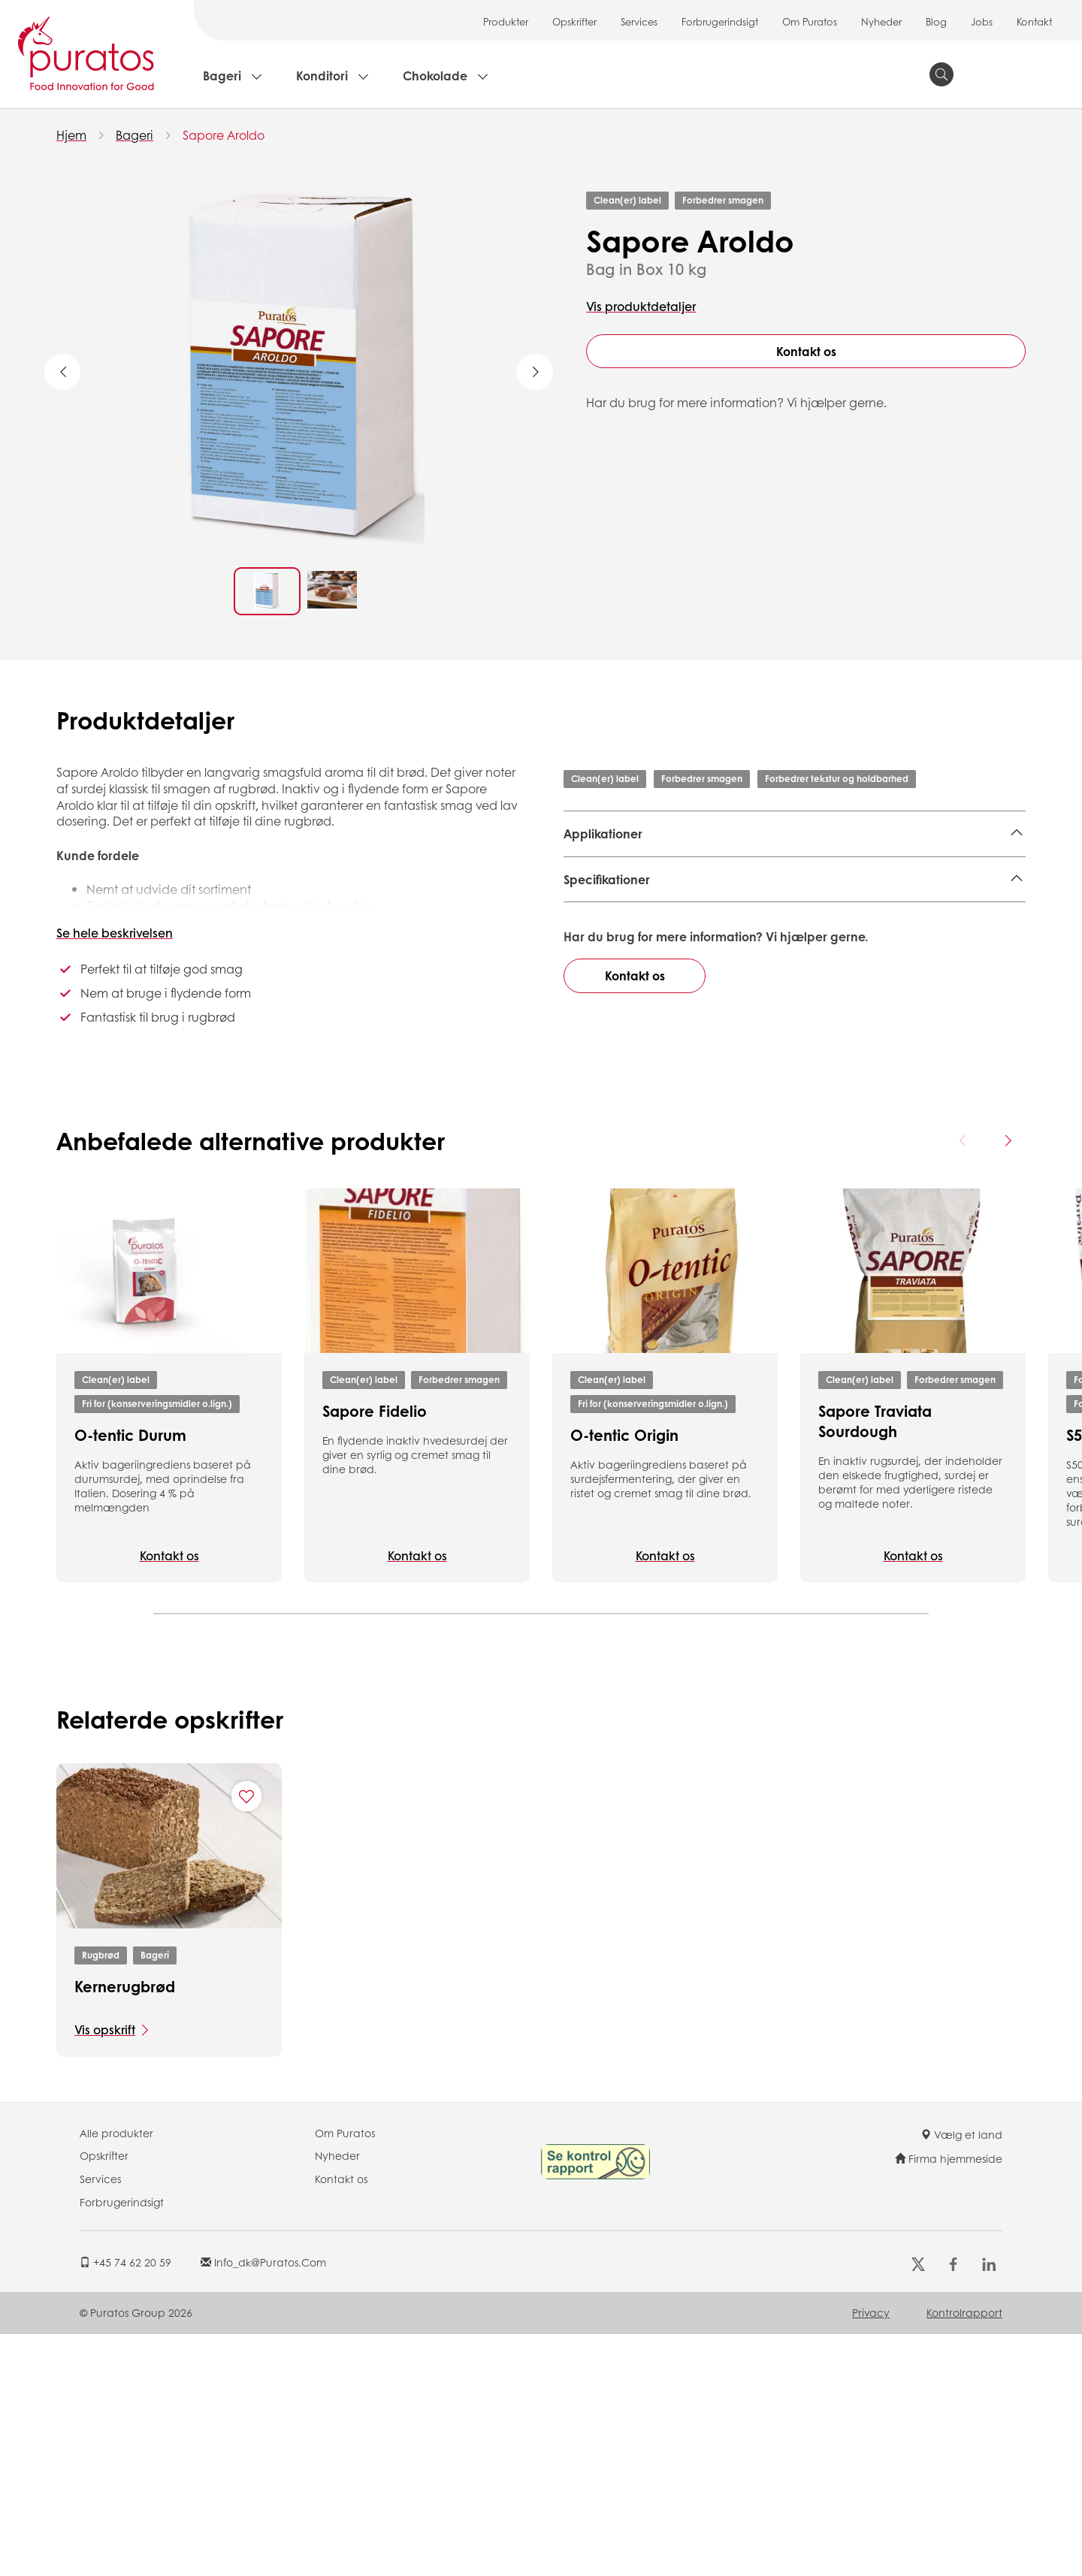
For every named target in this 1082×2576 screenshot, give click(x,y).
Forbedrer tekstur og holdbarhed (836, 778)
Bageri (222, 75)
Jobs (982, 21)
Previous (62, 372)
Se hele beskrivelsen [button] (114, 932)
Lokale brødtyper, (615, 893)
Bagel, (843, 871)
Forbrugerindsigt (720, 21)
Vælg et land (961, 2313)
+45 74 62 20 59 (125, 2441)
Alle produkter (116, 2312)
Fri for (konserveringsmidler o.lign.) (157, 1583)
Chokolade (435, 75)
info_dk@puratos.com (263, 2441)
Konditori (322, 75)
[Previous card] (963, 1320)
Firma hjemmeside (948, 2337)
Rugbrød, (591, 871)
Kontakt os (806, 351)
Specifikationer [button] (607, 956)
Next (535, 372)
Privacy (871, 2491)
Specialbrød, (783, 871)
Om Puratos (809, 21)
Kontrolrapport (964, 2491)
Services (639, 21)
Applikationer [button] (603, 833)
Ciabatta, (955, 871)
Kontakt (1034, 21)
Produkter (505, 21)
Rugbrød (100, 2134)
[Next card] (1008, 1320)
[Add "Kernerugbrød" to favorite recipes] (246, 1976)
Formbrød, (652, 871)
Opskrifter (574, 21)
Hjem (71, 134)
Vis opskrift (104, 2209)
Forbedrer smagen (722, 200)
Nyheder (881, 21)
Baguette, (894, 871)
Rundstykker (705, 893)
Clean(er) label (627, 200)
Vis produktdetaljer (641, 306)
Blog (936, 21)
